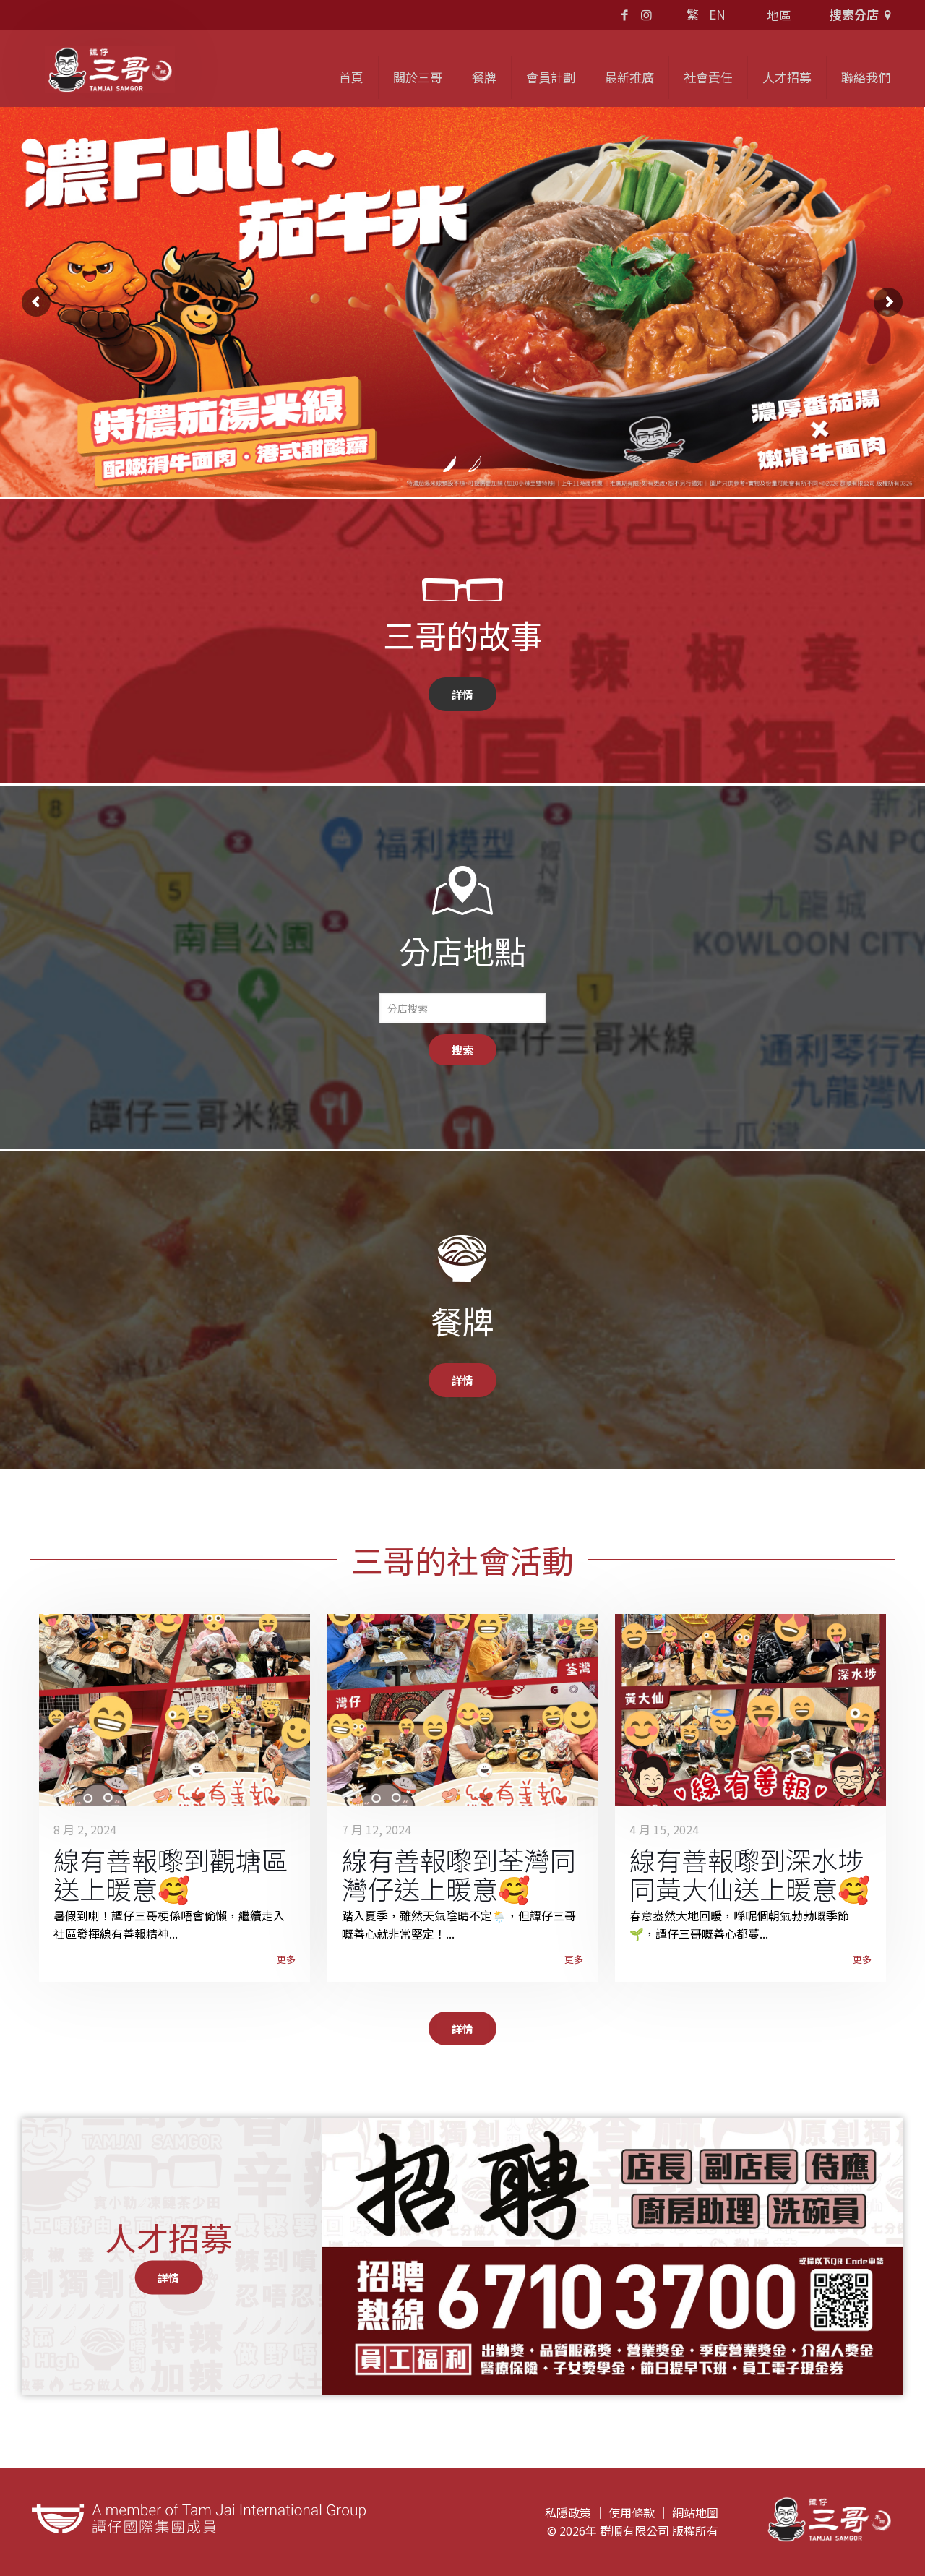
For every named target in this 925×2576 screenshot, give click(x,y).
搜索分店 (863, 14)
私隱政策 (568, 2512)
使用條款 (631, 2512)
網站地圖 (695, 2512)
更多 (286, 1959)
